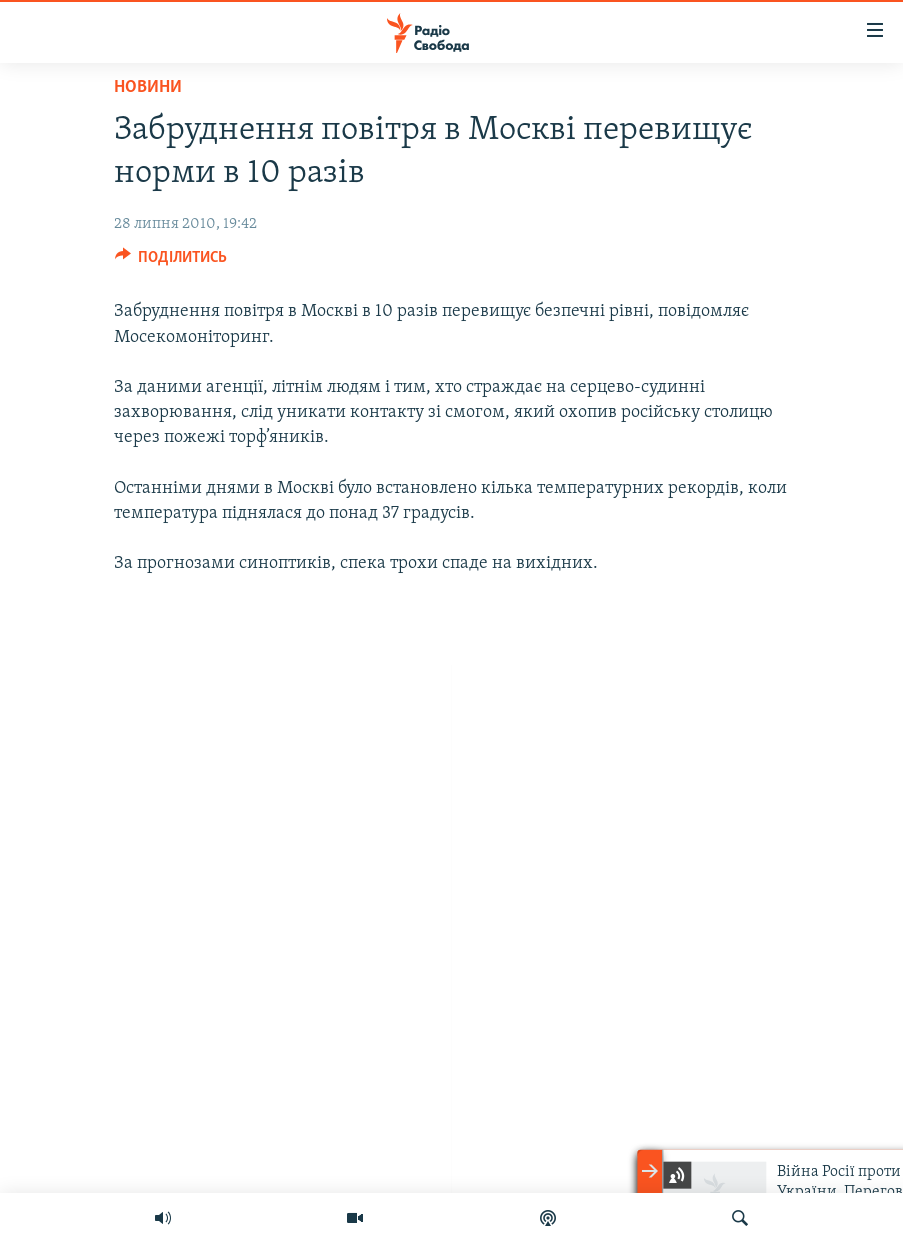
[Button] (171, 262)
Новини (148, 87)
